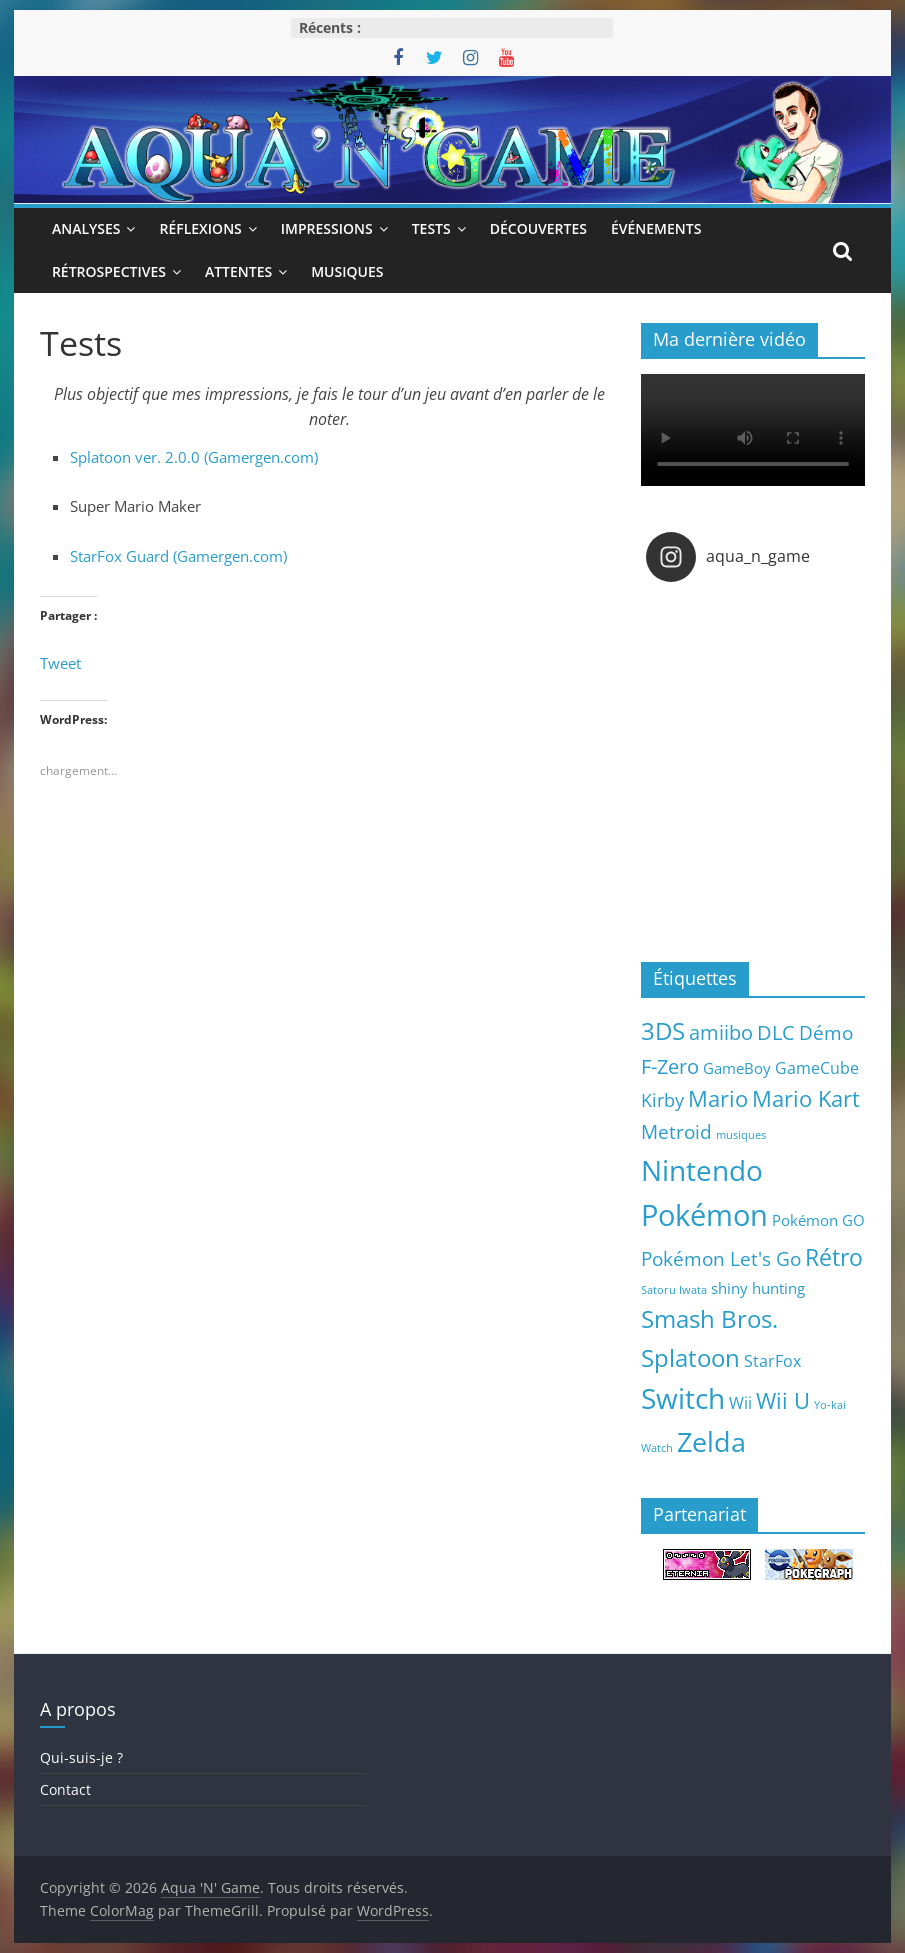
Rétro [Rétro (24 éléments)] (834, 1257)
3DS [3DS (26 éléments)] (663, 1031)
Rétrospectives (109, 271)
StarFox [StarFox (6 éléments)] (772, 1361)
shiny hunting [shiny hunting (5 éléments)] (758, 1288)
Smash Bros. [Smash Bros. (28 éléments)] (709, 1318)
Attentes (238, 271)
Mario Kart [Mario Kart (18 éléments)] (806, 1098)
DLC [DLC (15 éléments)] (776, 1032)
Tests (431, 228)
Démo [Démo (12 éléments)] (826, 1032)
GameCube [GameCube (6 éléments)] (817, 1068)
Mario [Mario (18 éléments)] (718, 1098)
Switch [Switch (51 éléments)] (683, 1398)
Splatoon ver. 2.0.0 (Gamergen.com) (194, 457)
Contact (65, 1789)
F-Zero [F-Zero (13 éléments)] (670, 1066)
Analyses (86, 228)
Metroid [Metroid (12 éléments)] (676, 1131)
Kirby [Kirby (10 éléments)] (662, 1099)
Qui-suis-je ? (81, 1757)
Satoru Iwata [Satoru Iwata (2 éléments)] (674, 1290)
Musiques (347, 271)
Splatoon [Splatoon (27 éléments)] (690, 1357)
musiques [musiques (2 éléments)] (741, 1135)
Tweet (60, 663)
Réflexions (200, 228)
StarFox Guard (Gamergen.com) (178, 556)
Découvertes (538, 228)
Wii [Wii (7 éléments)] (740, 1402)
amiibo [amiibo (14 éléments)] (721, 1032)
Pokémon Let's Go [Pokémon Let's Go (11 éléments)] (721, 1259)
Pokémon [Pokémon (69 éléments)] (704, 1215)
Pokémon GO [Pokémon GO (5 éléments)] (818, 1220)
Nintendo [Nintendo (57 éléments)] (702, 1170)
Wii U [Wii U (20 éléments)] (783, 1400)
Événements (656, 228)
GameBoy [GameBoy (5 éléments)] (737, 1068)
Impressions (327, 228)
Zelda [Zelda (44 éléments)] (711, 1442)
